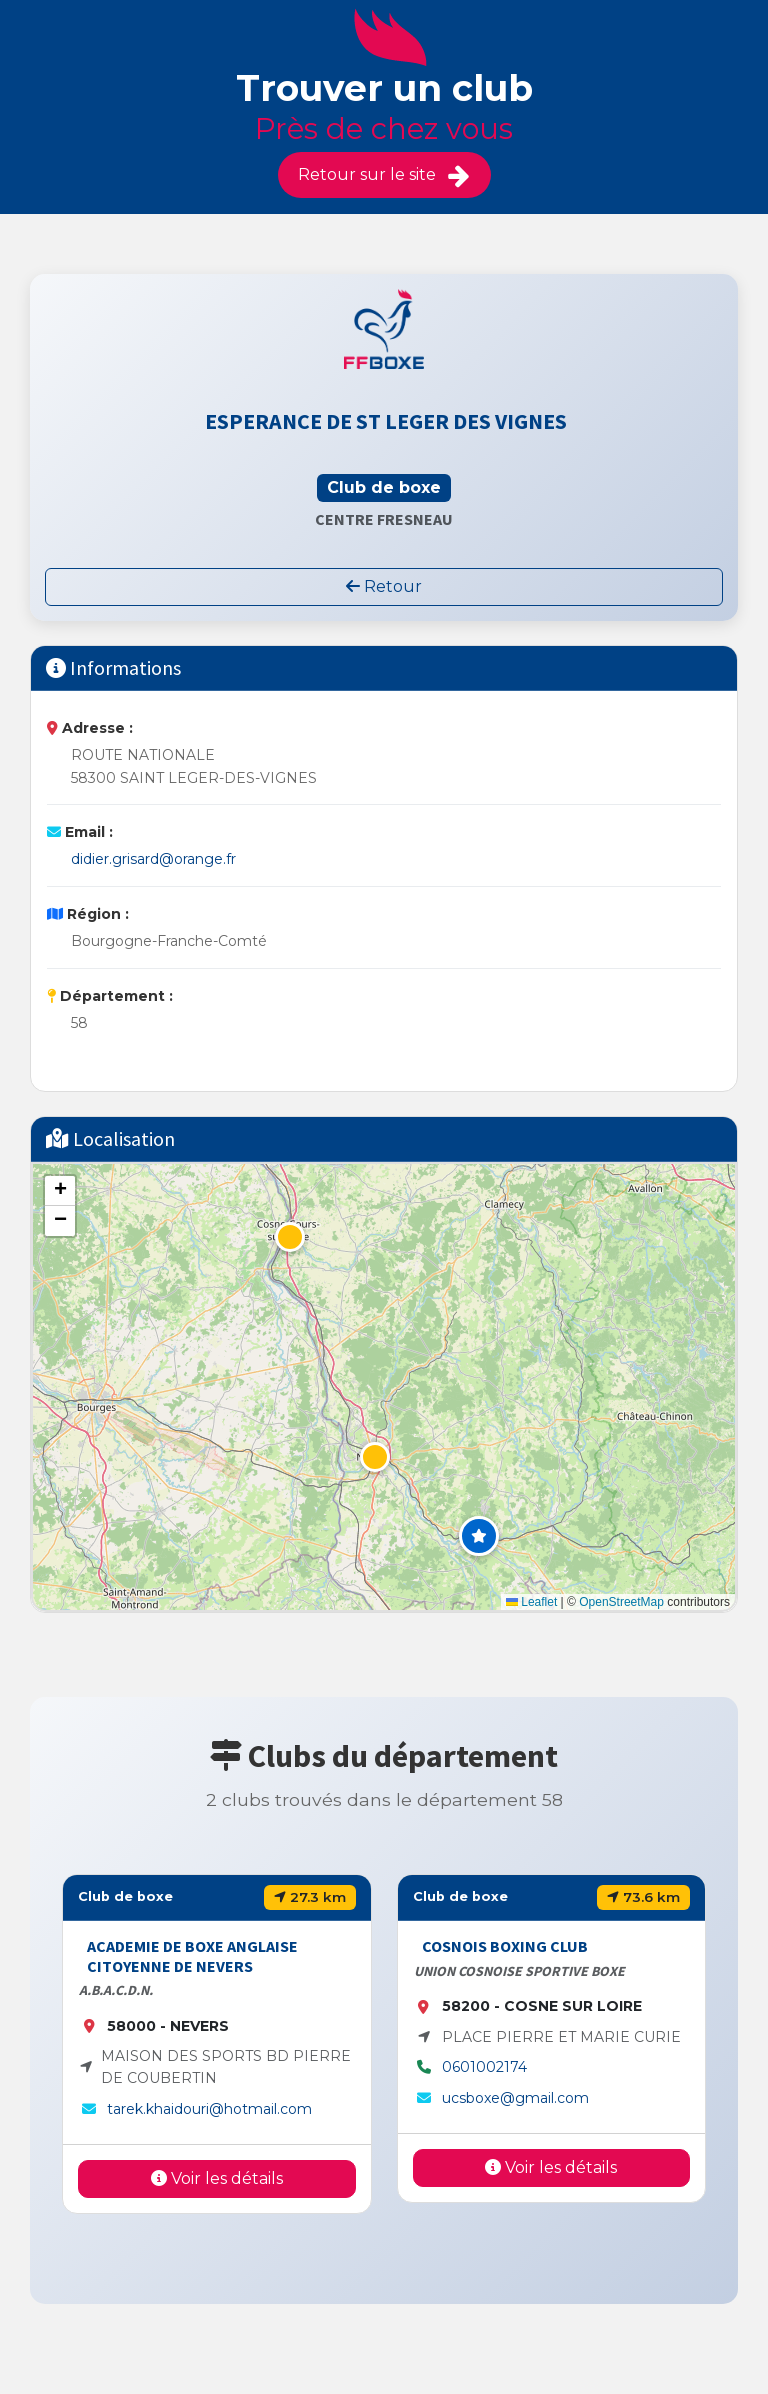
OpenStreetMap (621, 1602)
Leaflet (531, 1602)
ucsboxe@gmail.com (515, 2098)
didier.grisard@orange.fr (153, 859)
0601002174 (484, 2067)
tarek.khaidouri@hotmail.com (209, 2109)
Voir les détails (217, 2178)
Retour (384, 586)
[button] (479, 1536)
